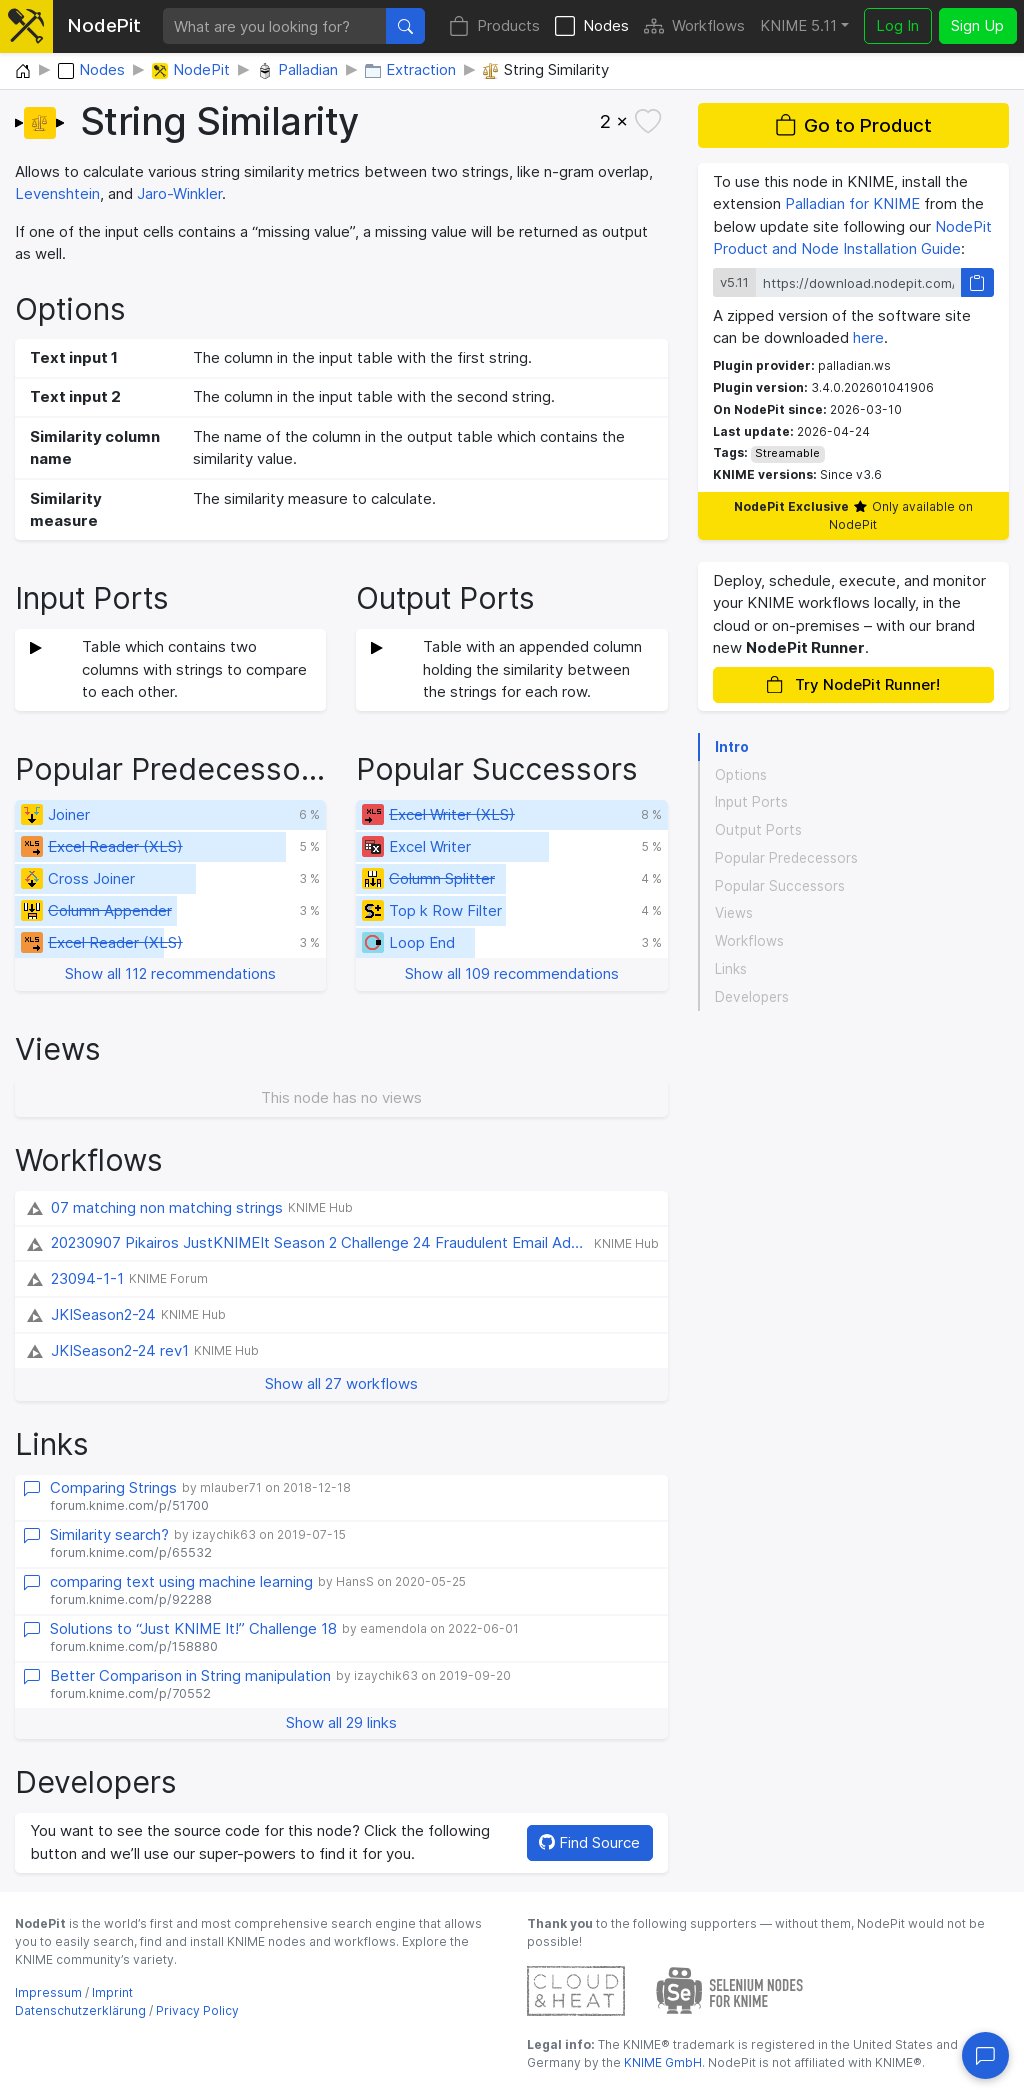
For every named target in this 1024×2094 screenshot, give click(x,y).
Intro (732, 747)
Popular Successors (780, 886)
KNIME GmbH (661, 2062)
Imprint (112, 1992)
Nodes (592, 26)
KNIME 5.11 (798, 25)
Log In (897, 25)
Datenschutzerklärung (80, 2010)
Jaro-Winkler (179, 193)
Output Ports (758, 830)
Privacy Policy (197, 2010)
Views (734, 913)
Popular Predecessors (786, 858)
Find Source (589, 1842)
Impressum (48, 1992)
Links (731, 969)
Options (741, 775)
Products (494, 26)
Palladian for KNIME (852, 203)
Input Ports (751, 802)
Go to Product (854, 125)
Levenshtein (57, 193)
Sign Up (977, 25)
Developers (752, 997)
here (868, 337)
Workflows (694, 26)
